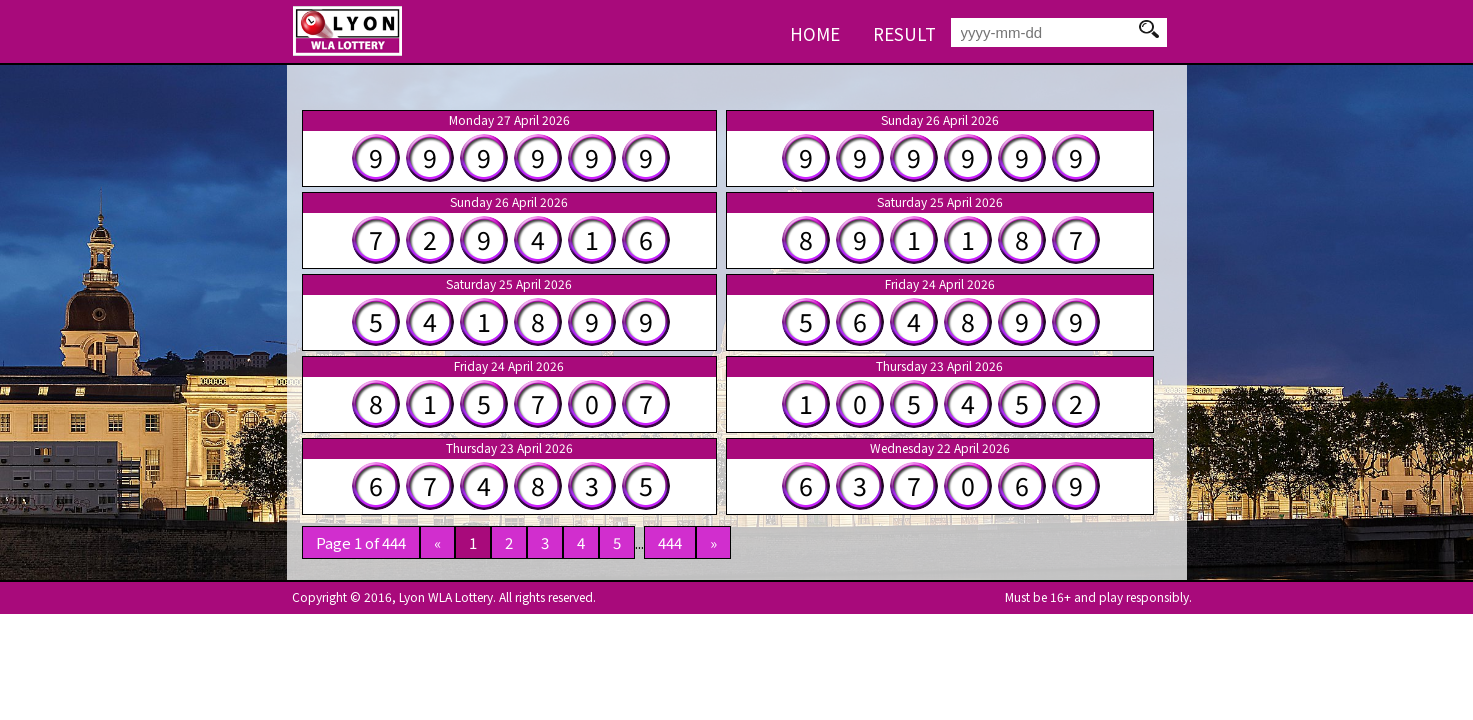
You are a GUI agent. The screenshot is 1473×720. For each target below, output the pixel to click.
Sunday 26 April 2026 (940, 120)
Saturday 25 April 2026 (940, 202)
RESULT (904, 33)
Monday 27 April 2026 (509, 120)
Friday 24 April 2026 (940, 284)
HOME (815, 33)
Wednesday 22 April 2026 (940, 448)
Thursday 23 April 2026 (939, 366)
